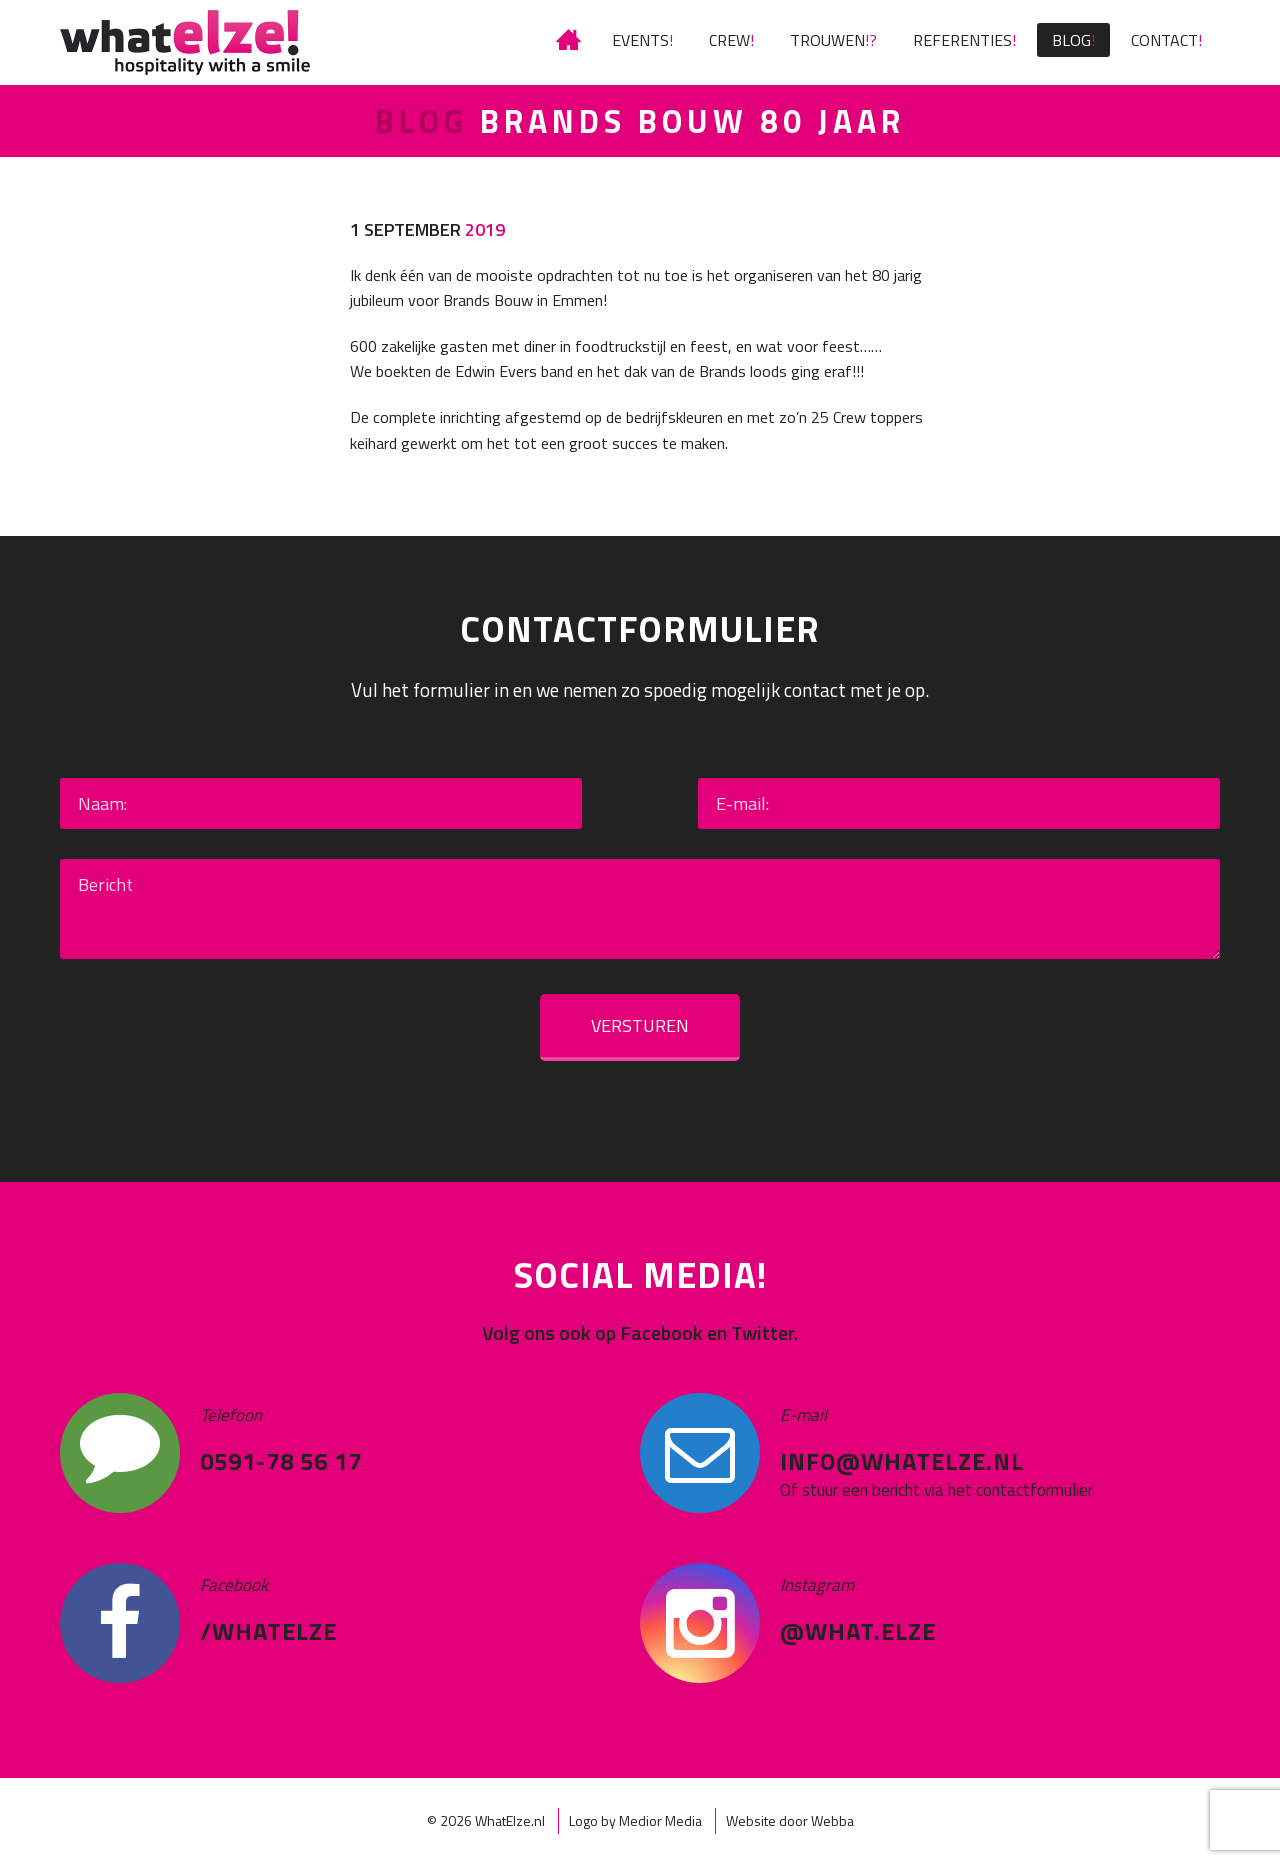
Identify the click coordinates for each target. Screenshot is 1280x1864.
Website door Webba (790, 1820)
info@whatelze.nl (902, 1461)
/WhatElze (268, 1631)
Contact (1164, 40)
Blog (1071, 40)
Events (640, 40)
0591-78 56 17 (281, 1461)
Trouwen (827, 40)
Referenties (962, 40)
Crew (729, 40)
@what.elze (858, 1631)
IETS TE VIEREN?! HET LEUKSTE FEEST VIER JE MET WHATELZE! (571, 40)
